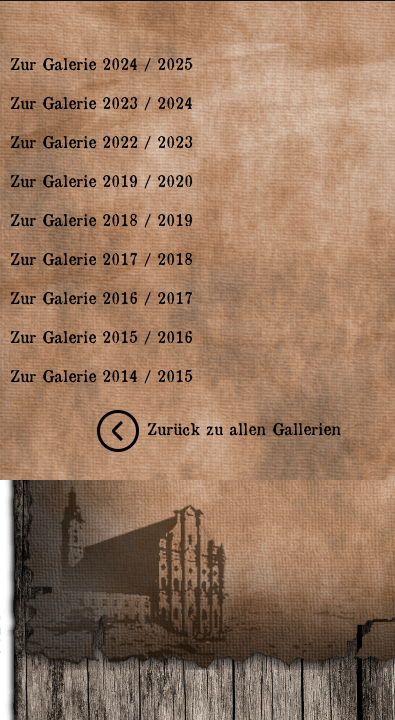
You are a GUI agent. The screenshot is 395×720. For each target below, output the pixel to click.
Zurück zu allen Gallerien (215, 428)
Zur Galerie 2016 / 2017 (101, 297)
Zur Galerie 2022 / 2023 (101, 141)
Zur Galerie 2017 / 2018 (101, 258)
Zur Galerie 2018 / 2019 (101, 219)
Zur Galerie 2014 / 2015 (101, 375)
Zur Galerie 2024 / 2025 (101, 63)
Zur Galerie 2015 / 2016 (101, 336)
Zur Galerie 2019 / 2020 (101, 180)
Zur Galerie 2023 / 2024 (101, 102)
